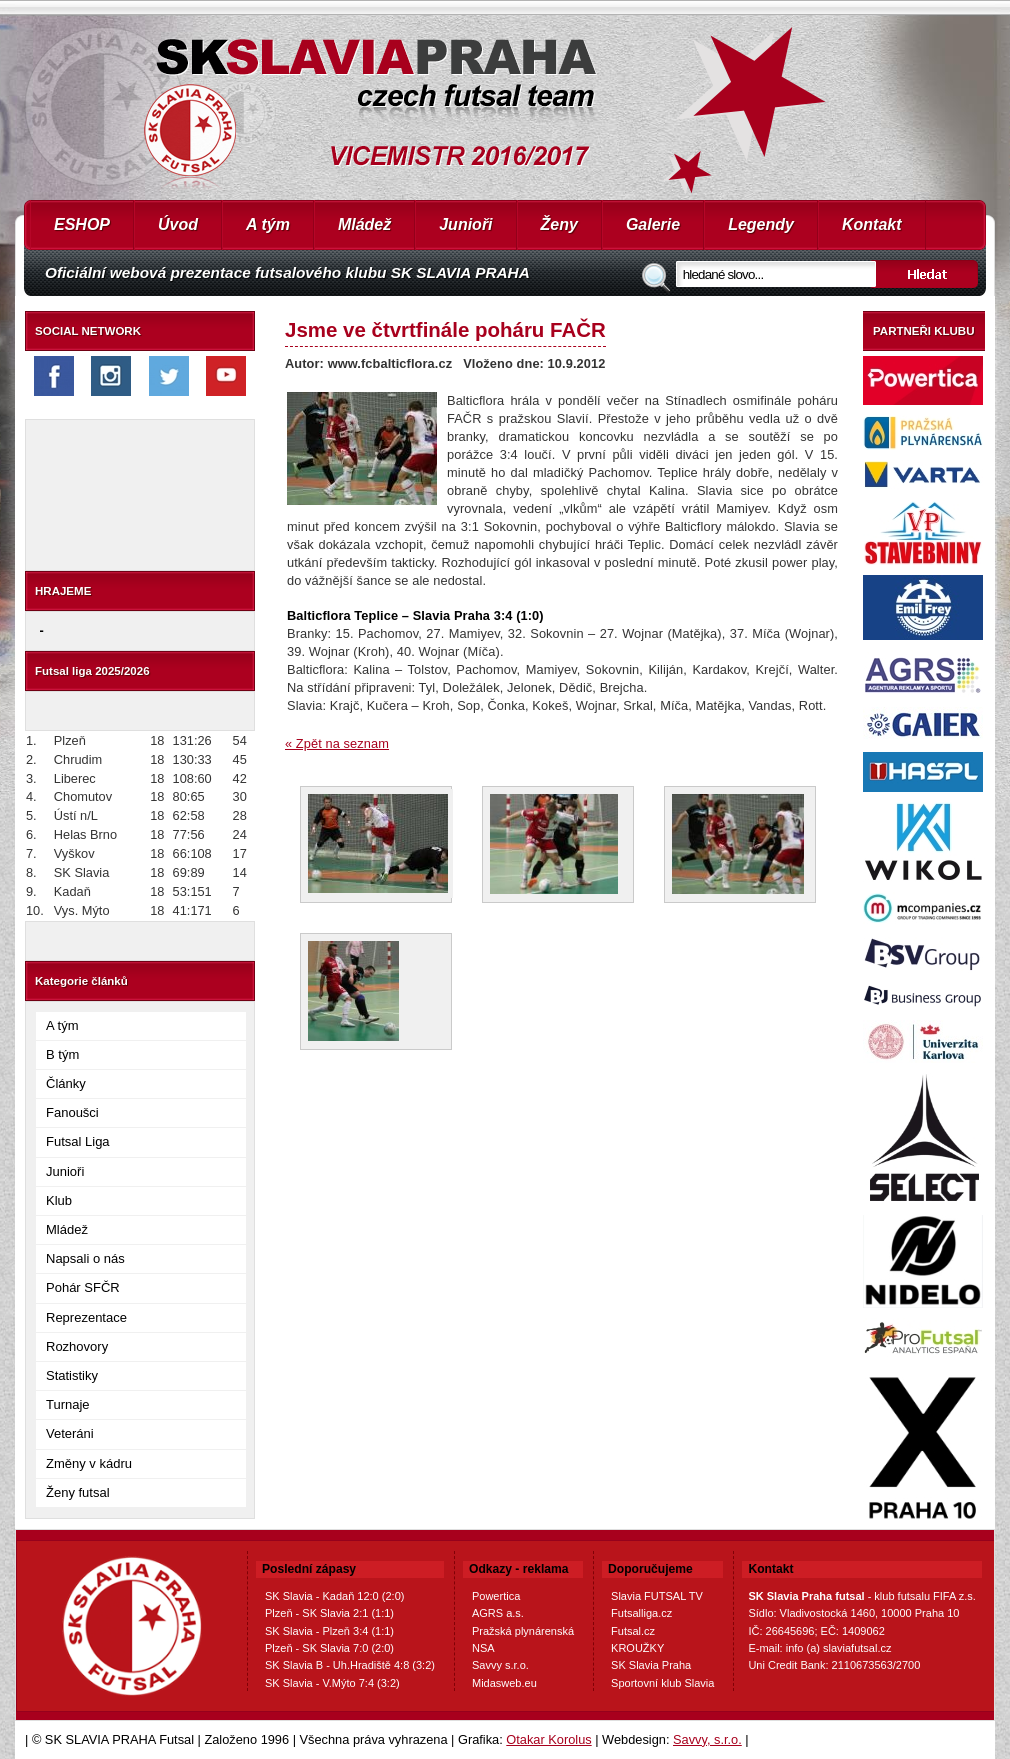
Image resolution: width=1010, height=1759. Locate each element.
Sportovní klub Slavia (662, 1683)
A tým (268, 224)
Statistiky (72, 1375)
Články (66, 1083)
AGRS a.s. (498, 1613)
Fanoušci (72, 1112)
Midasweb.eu (504, 1683)
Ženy (559, 224)
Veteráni (70, 1433)
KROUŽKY (637, 1648)
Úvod (178, 224)
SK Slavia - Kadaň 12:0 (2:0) (334, 1596)
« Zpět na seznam (337, 743)
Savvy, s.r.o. (707, 1739)
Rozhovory (77, 1346)
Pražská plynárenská (523, 1631)
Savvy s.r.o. (500, 1665)
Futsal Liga (78, 1141)
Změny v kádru (89, 1463)
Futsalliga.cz (641, 1613)
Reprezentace (86, 1317)
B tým (62, 1054)
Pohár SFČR (83, 1287)
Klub (59, 1200)
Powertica (496, 1596)
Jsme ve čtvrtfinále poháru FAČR (445, 329)
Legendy (761, 224)
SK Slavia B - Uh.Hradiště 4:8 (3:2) (350, 1665)
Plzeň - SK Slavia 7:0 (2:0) (329, 1648)
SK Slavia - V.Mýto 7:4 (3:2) (332, 1683)
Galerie (653, 224)
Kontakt (872, 224)
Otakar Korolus (548, 1739)
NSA (483, 1648)
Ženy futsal (78, 1492)
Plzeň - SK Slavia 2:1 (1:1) (329, 1613)
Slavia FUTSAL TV (657, 1596)
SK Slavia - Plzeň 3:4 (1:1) (329, 1631)
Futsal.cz (633, 1631)
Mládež (364, 224)
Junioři (465, 224)
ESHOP (82, 224)
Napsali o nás (85, 1258)
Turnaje (68, 1404)
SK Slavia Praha (651, 1665)
